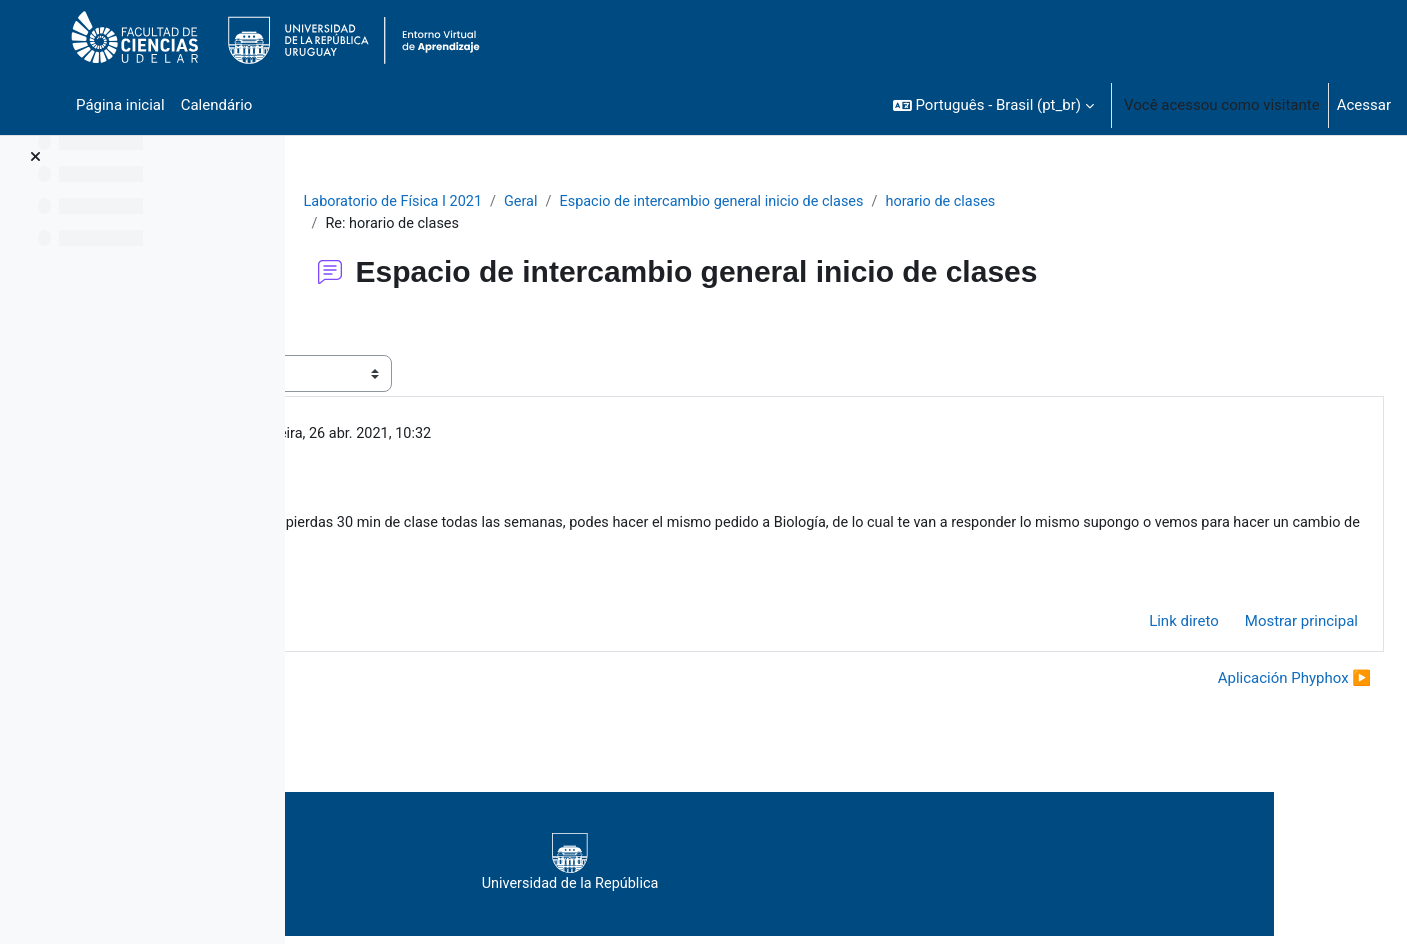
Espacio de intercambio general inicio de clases (852, 202)
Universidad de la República (829, 870)
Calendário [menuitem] (217, 105)
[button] (993, 105)
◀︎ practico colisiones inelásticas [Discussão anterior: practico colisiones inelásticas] (448, 686)
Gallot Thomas (460, 436)
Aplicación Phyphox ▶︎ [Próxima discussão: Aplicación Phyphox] (1246, 686)
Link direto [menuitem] (1136, 628)
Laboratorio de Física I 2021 (522, 202)
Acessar (1364, 105)
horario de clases (1089, 202)
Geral (654, 202)
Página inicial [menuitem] (120, 105)
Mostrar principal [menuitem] (1253, 628)
